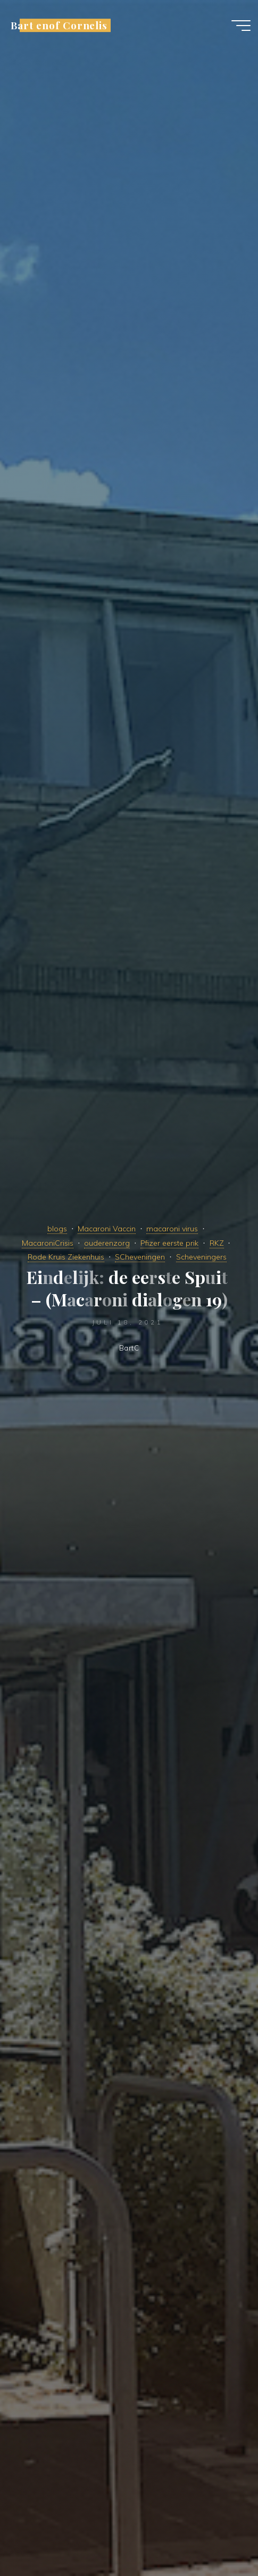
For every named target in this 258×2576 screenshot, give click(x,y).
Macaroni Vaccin (107, 1228)
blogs (57, 1228)
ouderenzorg (107, 1243)
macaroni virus (172, 1228)
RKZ (217, 1243)
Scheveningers (201, 1257)
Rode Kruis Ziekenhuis (66, 1257)
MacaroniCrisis (47, 1243)
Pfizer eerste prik (169, 1243)
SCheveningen (140, 1257)
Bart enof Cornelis (59, 25)
